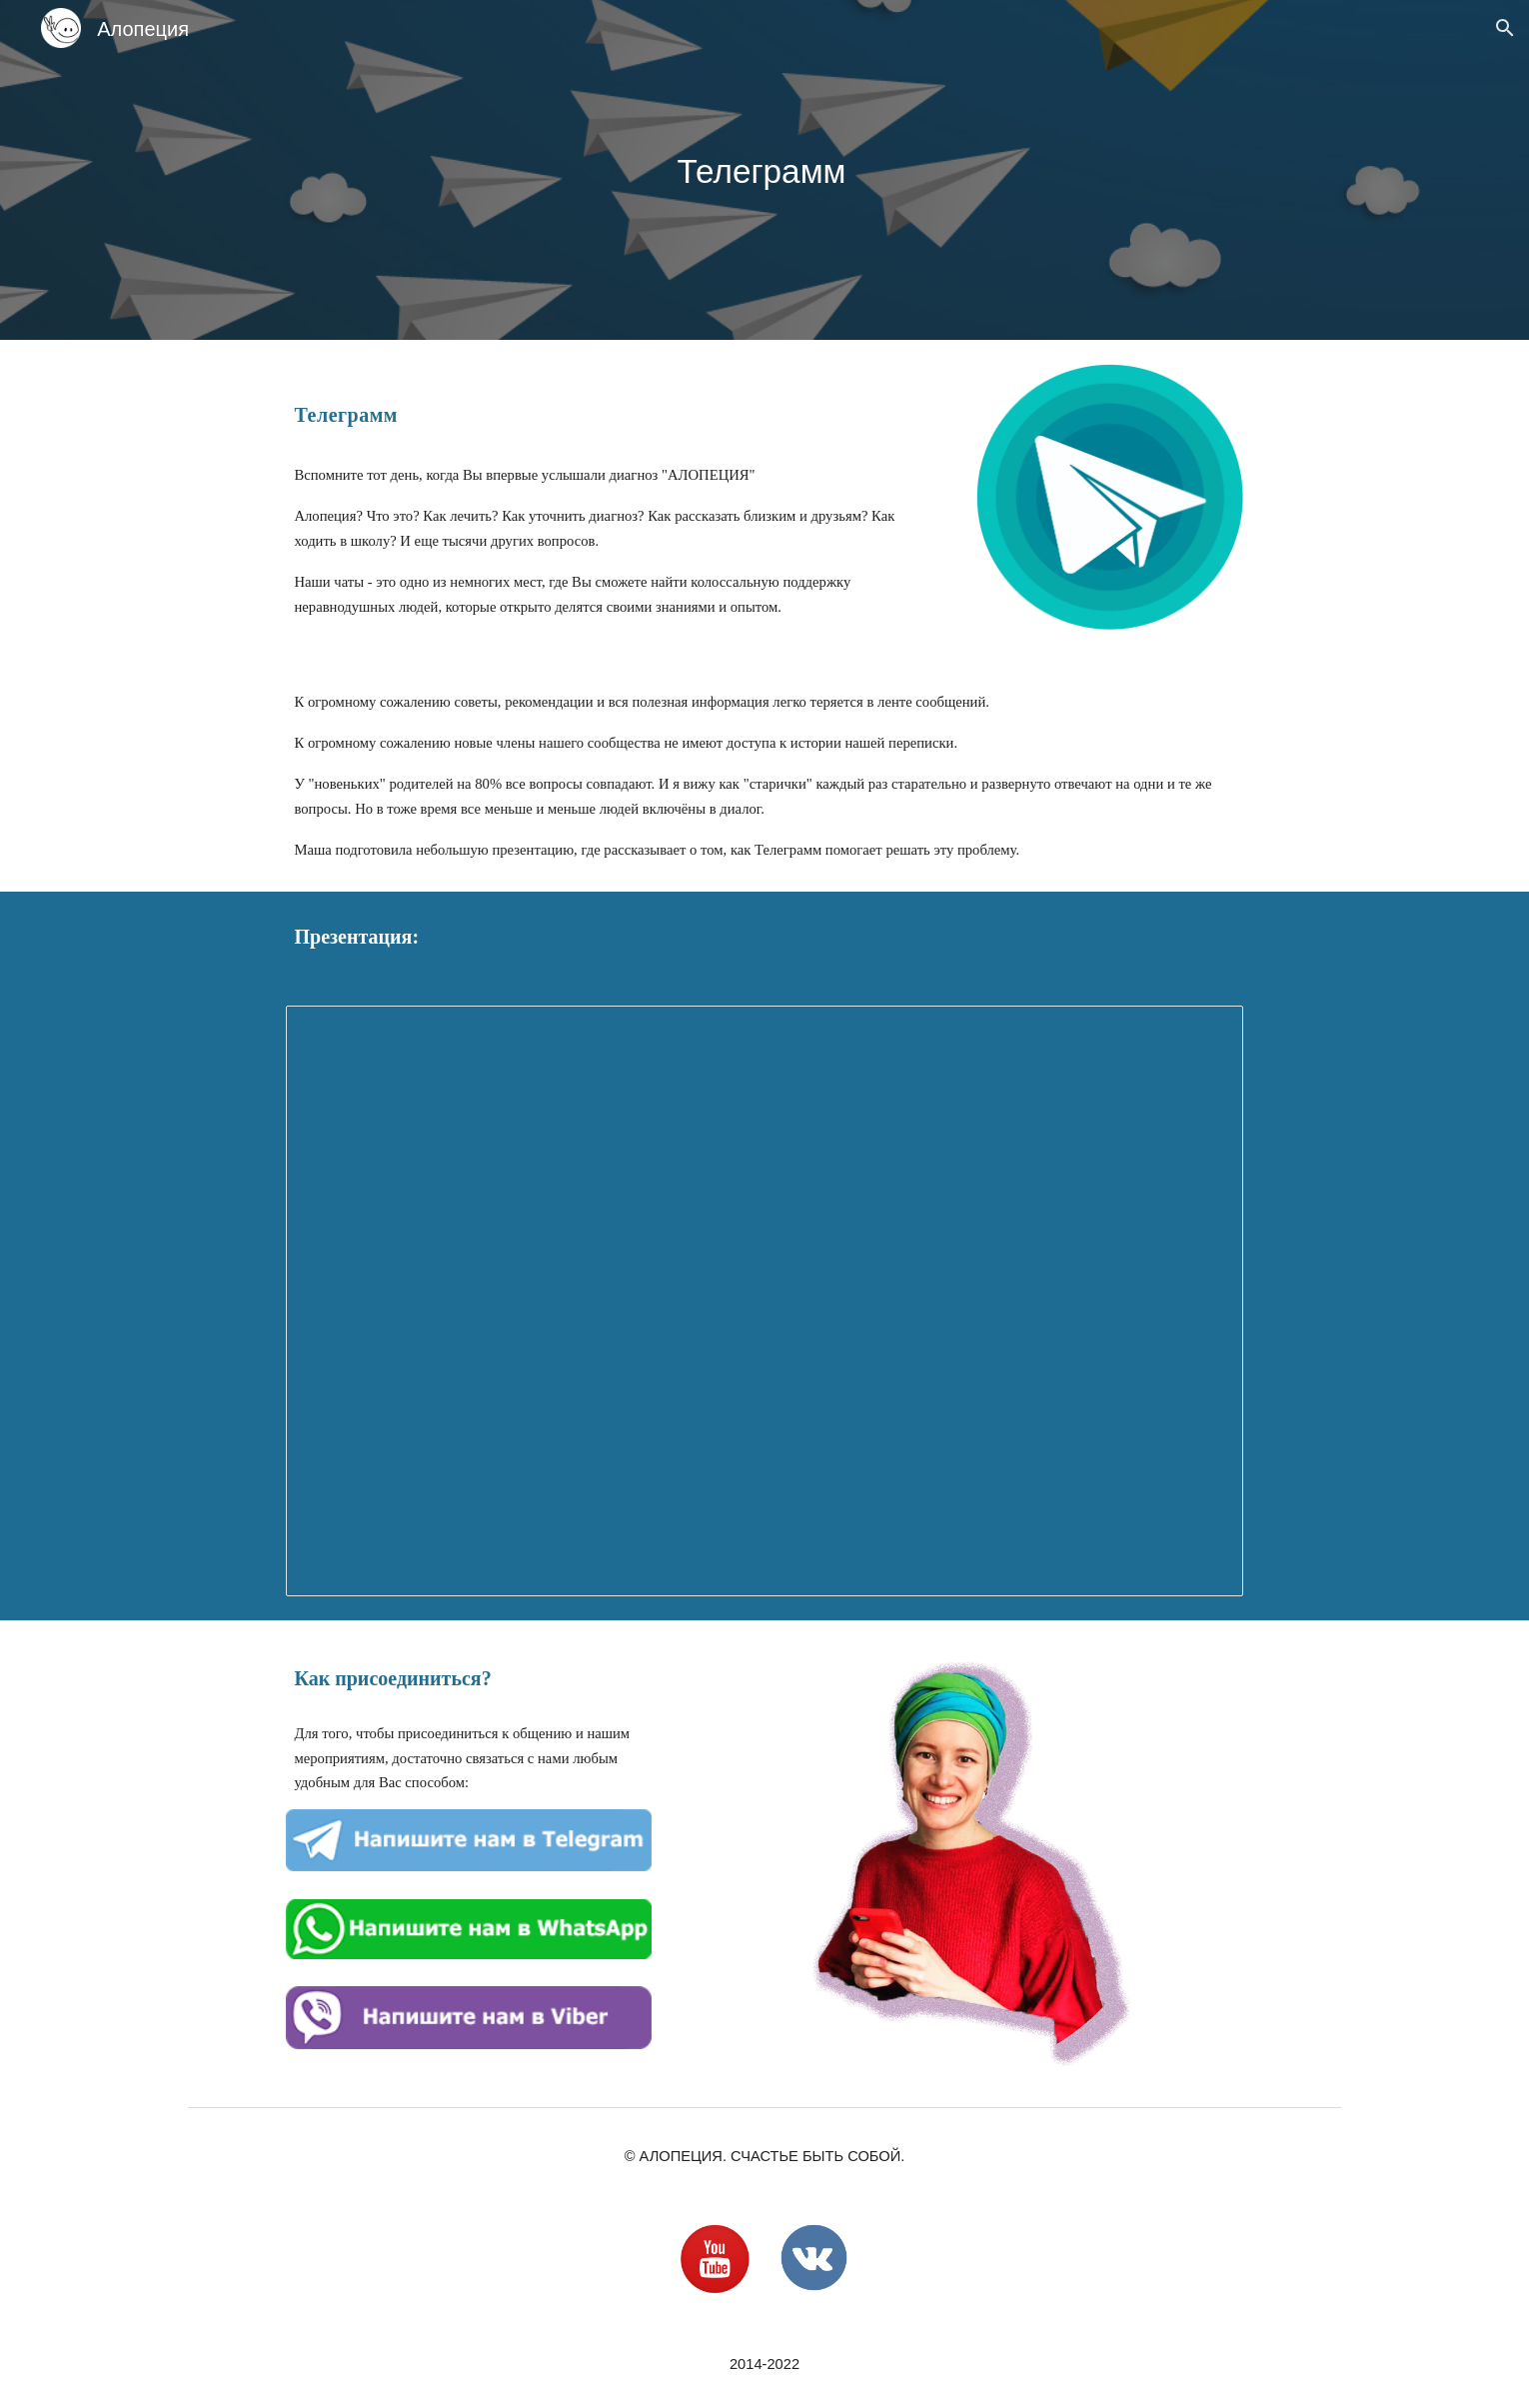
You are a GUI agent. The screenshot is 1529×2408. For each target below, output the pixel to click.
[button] (1505, 28)
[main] (764, 170)
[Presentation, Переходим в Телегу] (764, 1300)
